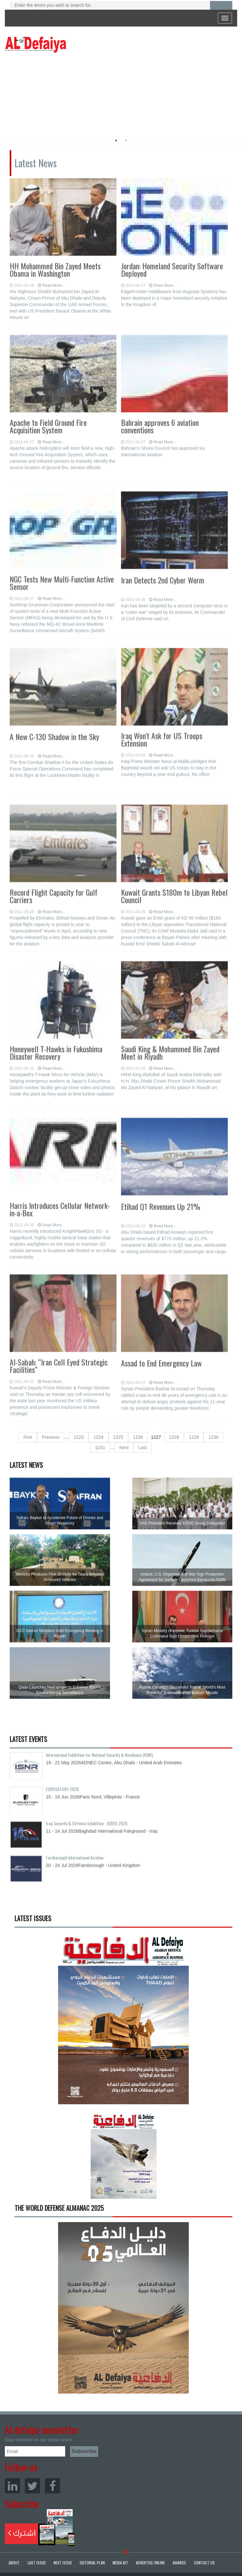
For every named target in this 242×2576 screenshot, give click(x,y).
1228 (174, 1437)
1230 (213, 1437)
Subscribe (40, 2527)
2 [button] (126, 140)
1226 (138, 1437)
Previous (50, 1437)
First (28, 1437)
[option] (64, 92)
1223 (79, 1437)
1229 (194, 1437)
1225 (118, 1437)
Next (124, 1447)
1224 (98, 1437)
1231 (100, 1447)
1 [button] (116, 140)
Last (142, 1447)
